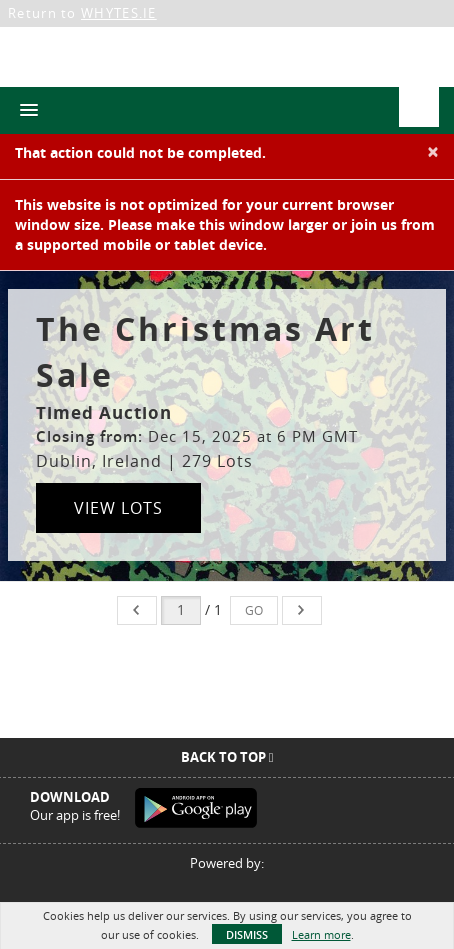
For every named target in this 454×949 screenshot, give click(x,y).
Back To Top (227, 757)
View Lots (118, 508)
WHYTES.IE (119, 13)
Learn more (321, 934)
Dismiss (247, 934)
